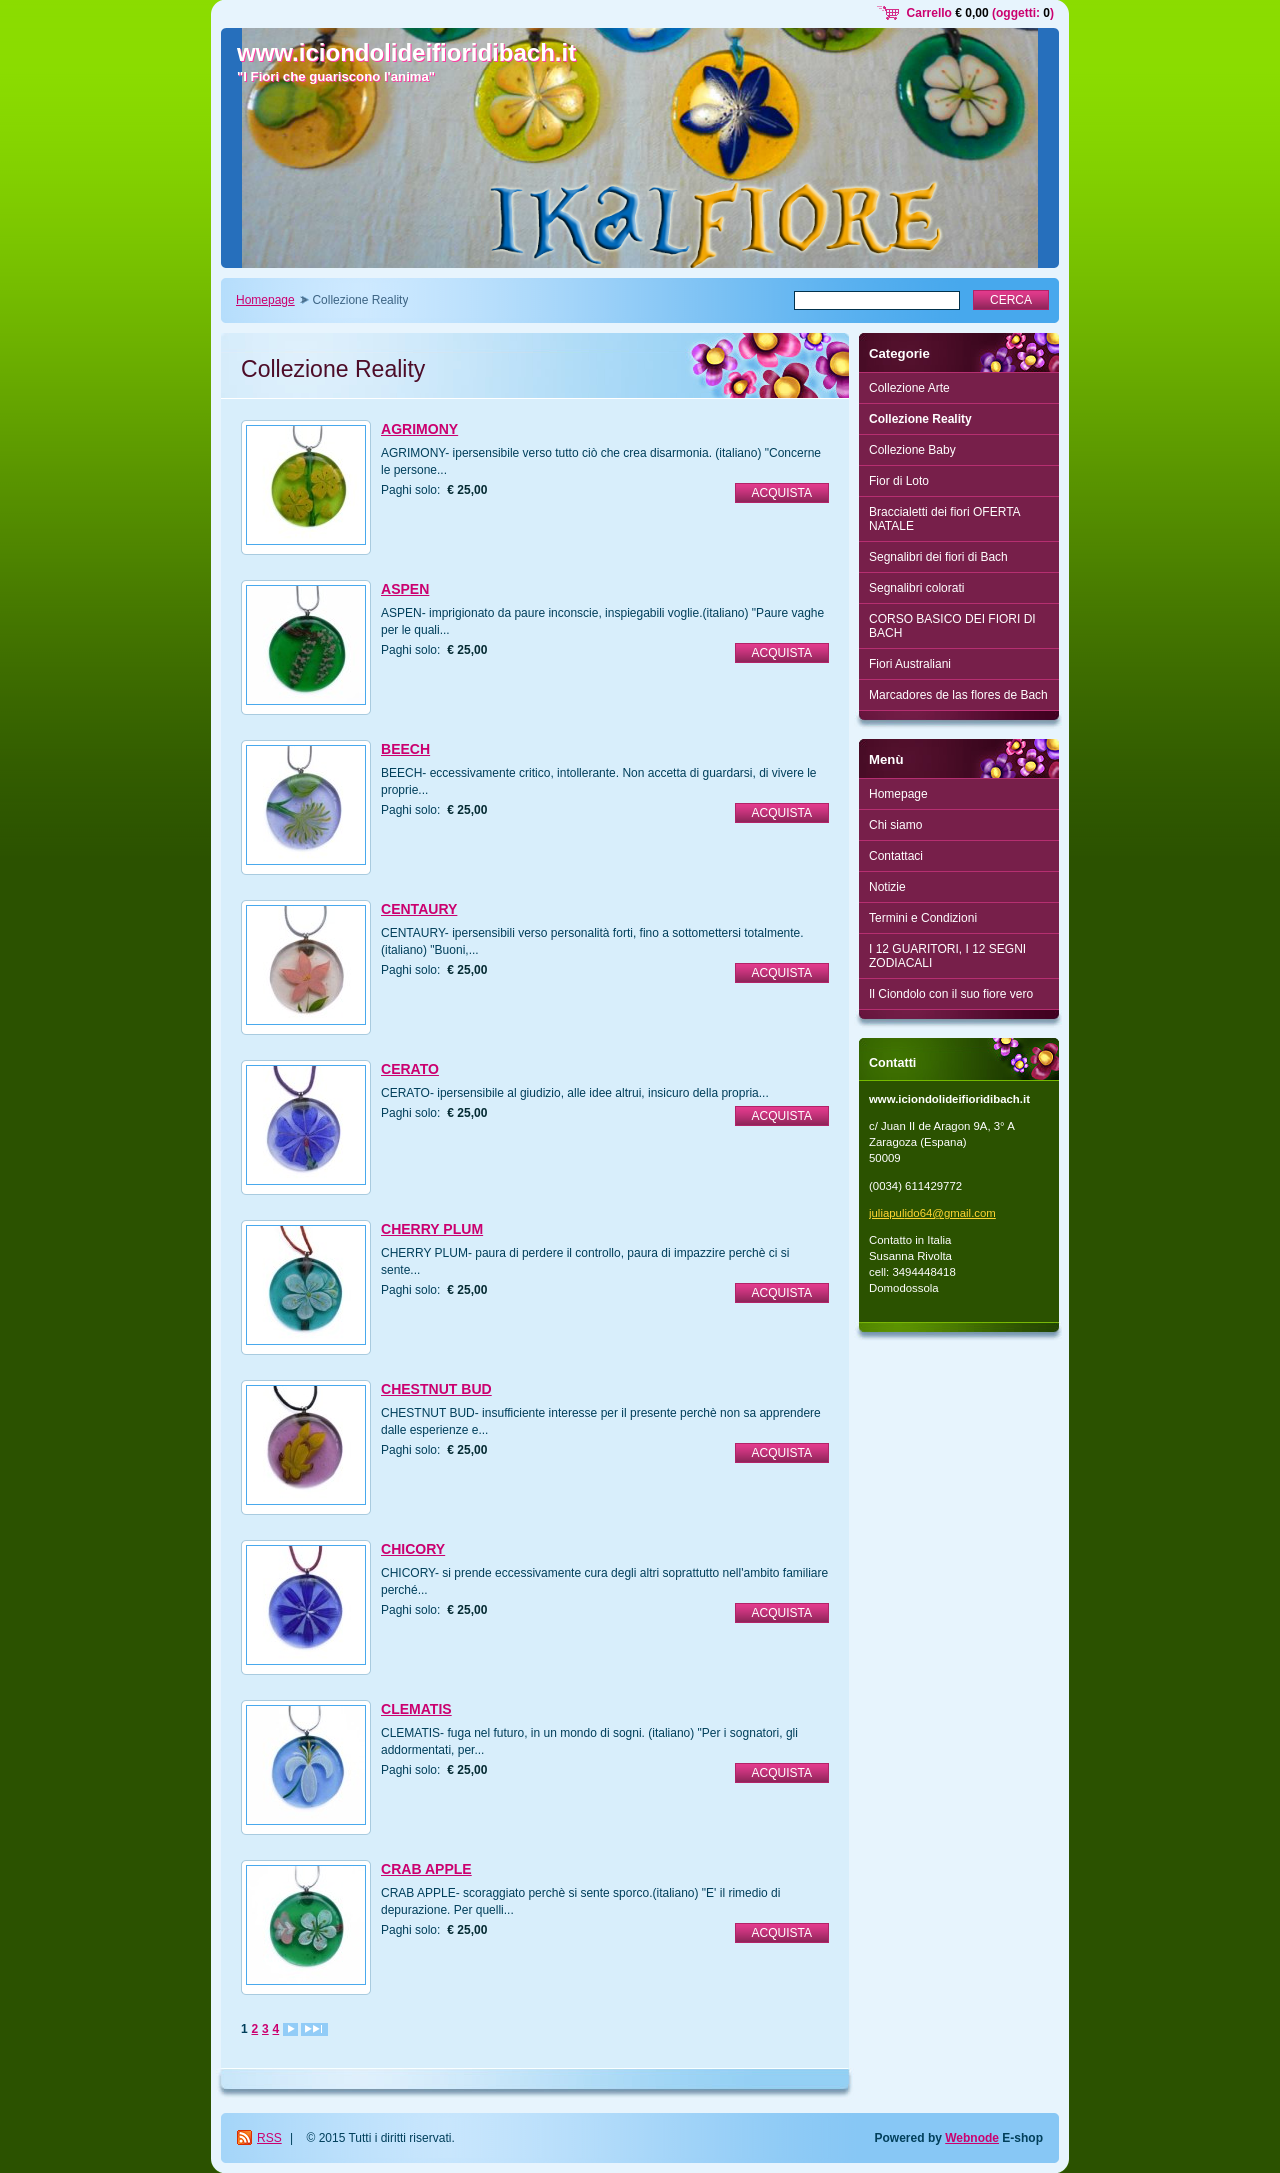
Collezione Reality (920, 419)
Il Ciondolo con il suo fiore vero (951, 994)
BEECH (405, 749)
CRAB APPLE (426, 1869)
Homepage (265, 300)
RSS (269, 2138)
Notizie (887, 887)
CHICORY (413, 1549)
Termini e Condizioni (923, 918)
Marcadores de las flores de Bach (958, 695)
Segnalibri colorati (916, 588)
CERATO (410, 1069)
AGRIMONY (419, 429)
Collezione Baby (912, 450)
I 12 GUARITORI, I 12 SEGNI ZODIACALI (947, 956)
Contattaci (896, 856)
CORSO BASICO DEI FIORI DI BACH (952, 626)
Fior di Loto (899, 481)
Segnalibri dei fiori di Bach (938, 557)
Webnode (972, 2138)
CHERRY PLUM (432, 1229)
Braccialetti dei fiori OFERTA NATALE (945, 519)
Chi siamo (895, 825)
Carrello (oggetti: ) (980, 13)
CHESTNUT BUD (436, 1389)
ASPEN (405, 589)
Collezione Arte (909, 388)
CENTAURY (419, 909)
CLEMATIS (416, 1709)
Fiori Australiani (910, 664)
